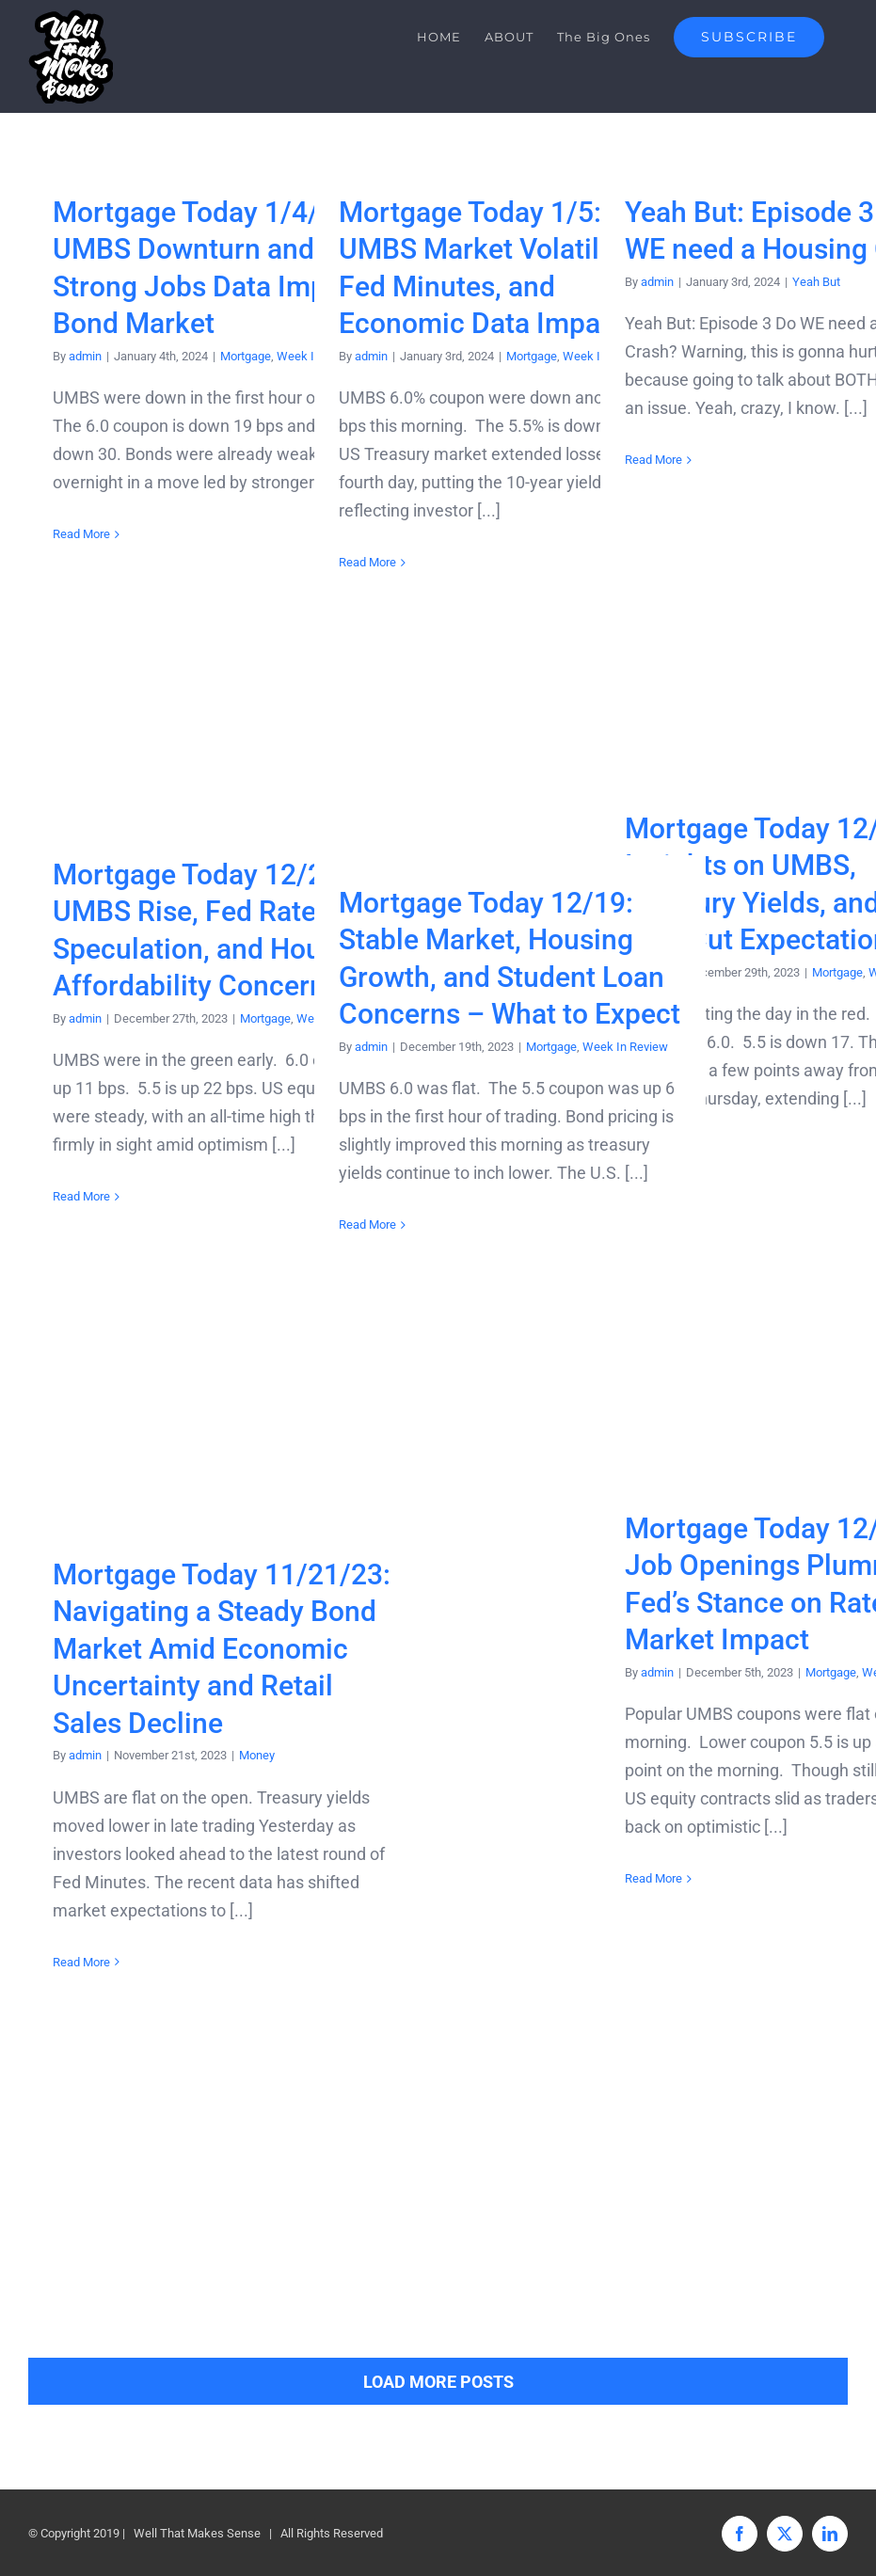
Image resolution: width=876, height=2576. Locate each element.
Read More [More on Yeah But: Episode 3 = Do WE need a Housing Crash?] (653, 460)
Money (257, 1755)
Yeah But (816, 282)
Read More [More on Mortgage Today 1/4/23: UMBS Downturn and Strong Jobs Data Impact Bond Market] (81, 534)
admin (85, 356)
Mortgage (245, 356)
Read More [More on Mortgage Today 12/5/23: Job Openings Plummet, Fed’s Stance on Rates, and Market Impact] (653, 1878)
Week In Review (625, 1047)
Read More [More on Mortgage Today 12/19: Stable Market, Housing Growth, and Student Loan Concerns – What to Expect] (367, 1224)
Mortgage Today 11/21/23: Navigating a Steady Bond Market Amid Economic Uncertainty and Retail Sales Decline (221, 1649)
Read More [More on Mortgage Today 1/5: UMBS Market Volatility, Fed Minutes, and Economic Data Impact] (367, 562)
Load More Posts (438, 2382)
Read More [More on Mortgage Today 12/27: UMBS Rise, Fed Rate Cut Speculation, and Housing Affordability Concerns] (81, 1196)
